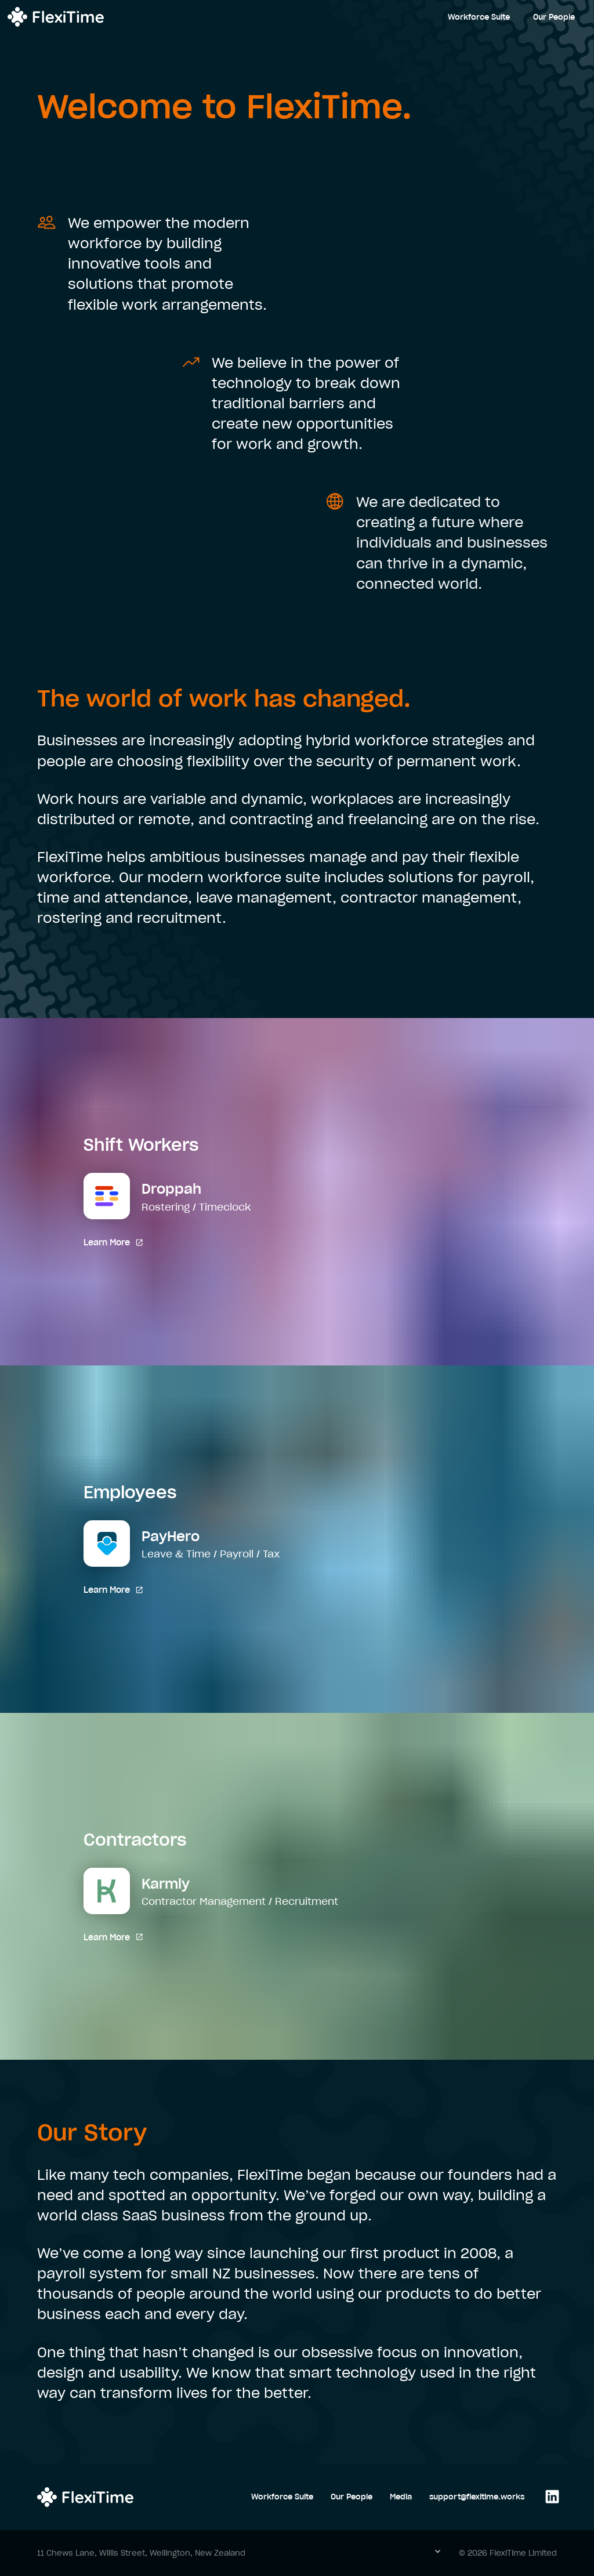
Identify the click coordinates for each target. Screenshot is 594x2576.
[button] (444, 2553)
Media (401, 2497)
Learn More (113, 1242)
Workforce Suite (479, 17)
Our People (554, 17)
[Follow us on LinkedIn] (549, 2497)
